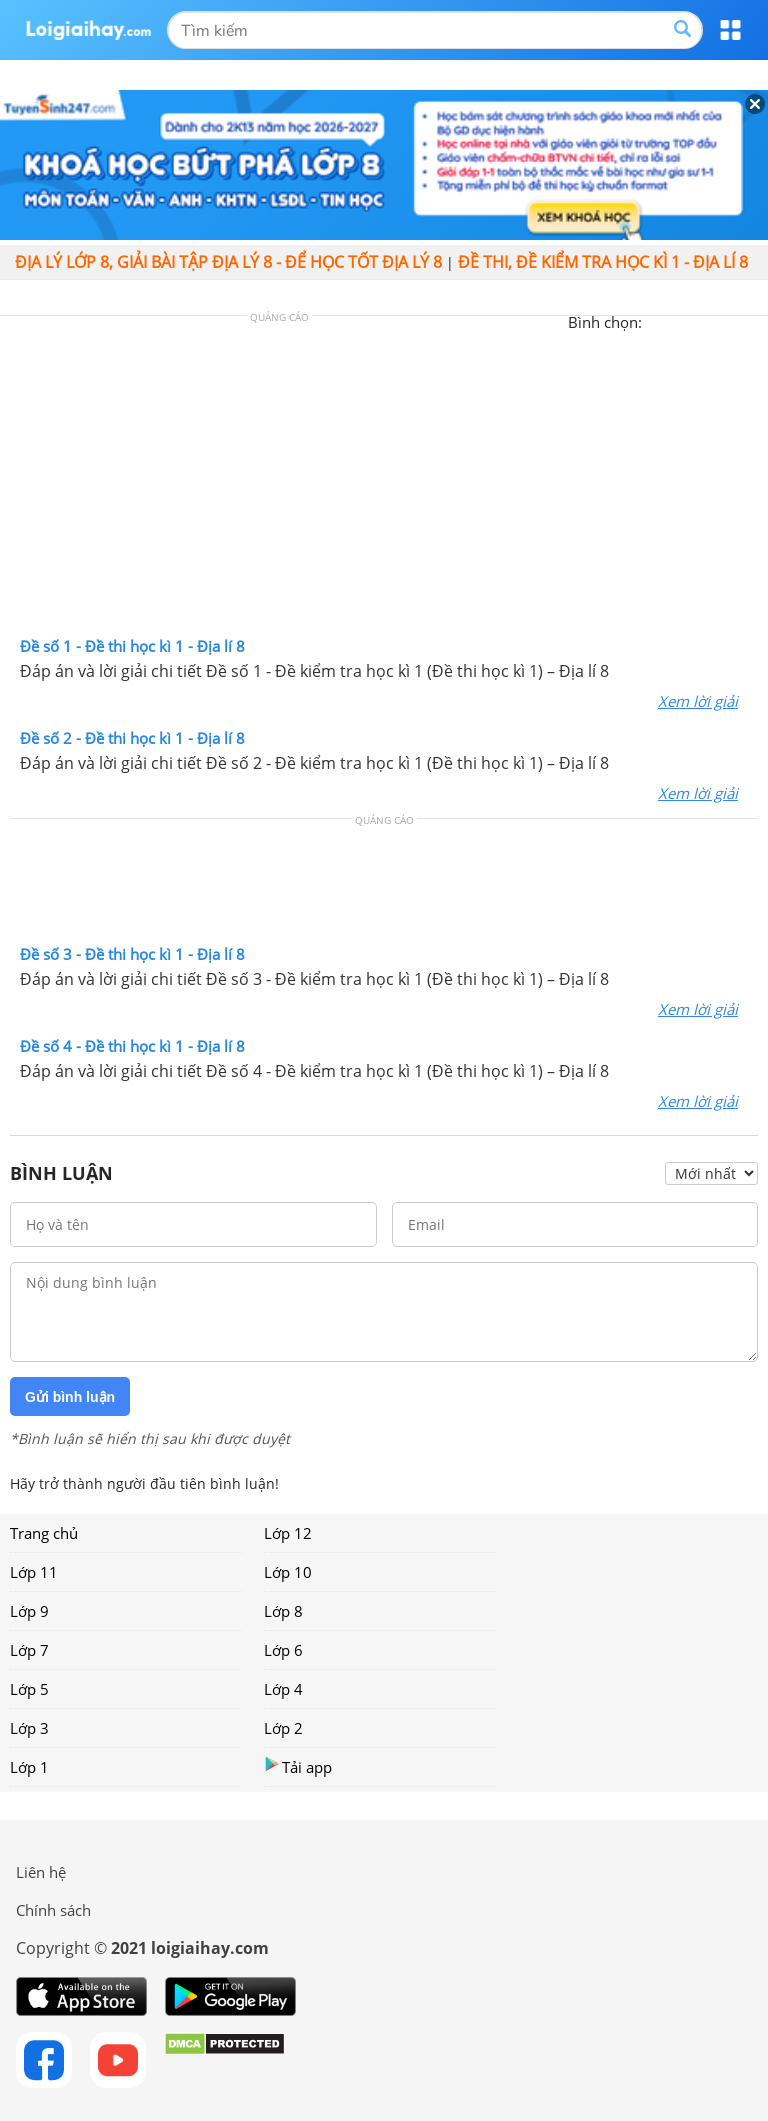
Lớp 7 (29, 1650)
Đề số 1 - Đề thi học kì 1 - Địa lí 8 (132, 646)
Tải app (298, 1766)
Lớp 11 (34, 1572)
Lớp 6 (283, 1650)
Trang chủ (44, 1533)
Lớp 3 (29, 1728)
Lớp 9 (29, 1611)
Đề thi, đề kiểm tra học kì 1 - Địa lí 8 (603, 262)
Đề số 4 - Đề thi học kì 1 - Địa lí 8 (132, 1046)
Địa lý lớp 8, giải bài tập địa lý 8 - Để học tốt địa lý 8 (228, 262)
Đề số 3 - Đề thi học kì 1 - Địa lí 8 (132, 954)
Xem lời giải (698, 701)
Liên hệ (41, 1872)
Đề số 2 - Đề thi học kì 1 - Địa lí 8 (132, 738)
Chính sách (53, 1910)
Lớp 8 (283, 1611)
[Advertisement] (384, 481)
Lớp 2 (283, 1728)
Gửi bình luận (70, 1397)
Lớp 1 (29, 1767)
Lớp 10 (288, 1572)
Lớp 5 (29, 1689)
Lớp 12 (288, 1533)
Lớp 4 (283, 1689)
